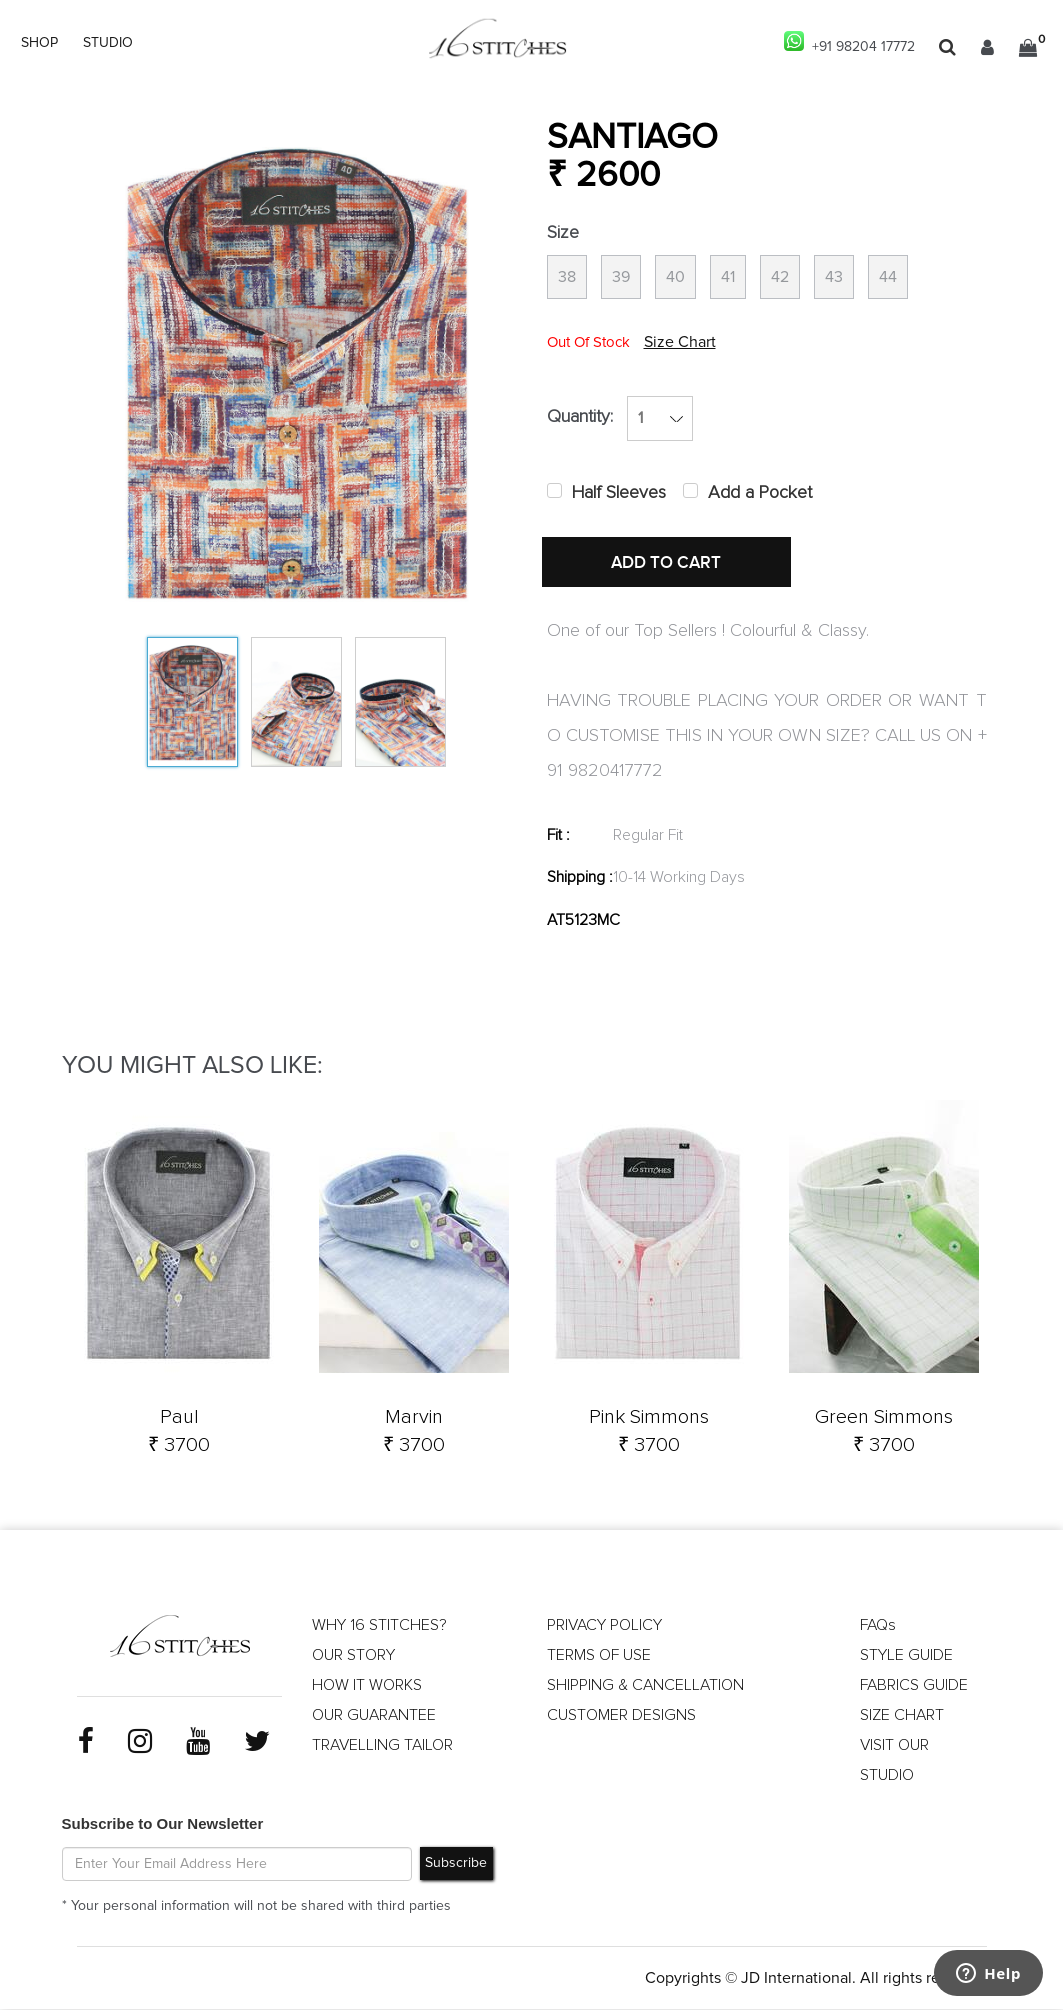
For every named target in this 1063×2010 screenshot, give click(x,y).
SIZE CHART (902, 1715)
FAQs (878, 1625)
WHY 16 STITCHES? (379, 1625)
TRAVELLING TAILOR (382, 1745)
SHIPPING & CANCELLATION (645, 1685)
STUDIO (108, 43)
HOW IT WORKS (367, 1685)
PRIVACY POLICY (604, 1625)
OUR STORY (353, 1655)
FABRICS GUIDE (914, 1685)
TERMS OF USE (599, 1655)
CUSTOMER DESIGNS (621, 1715)
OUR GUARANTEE (374, 1715)
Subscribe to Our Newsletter (163, 1823)
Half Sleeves (619, 493)
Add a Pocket (760, 493)
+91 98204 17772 (849, 42)
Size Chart (680, 342)
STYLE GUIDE (906, 1655)
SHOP (39, 43)
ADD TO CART (667, 563)
